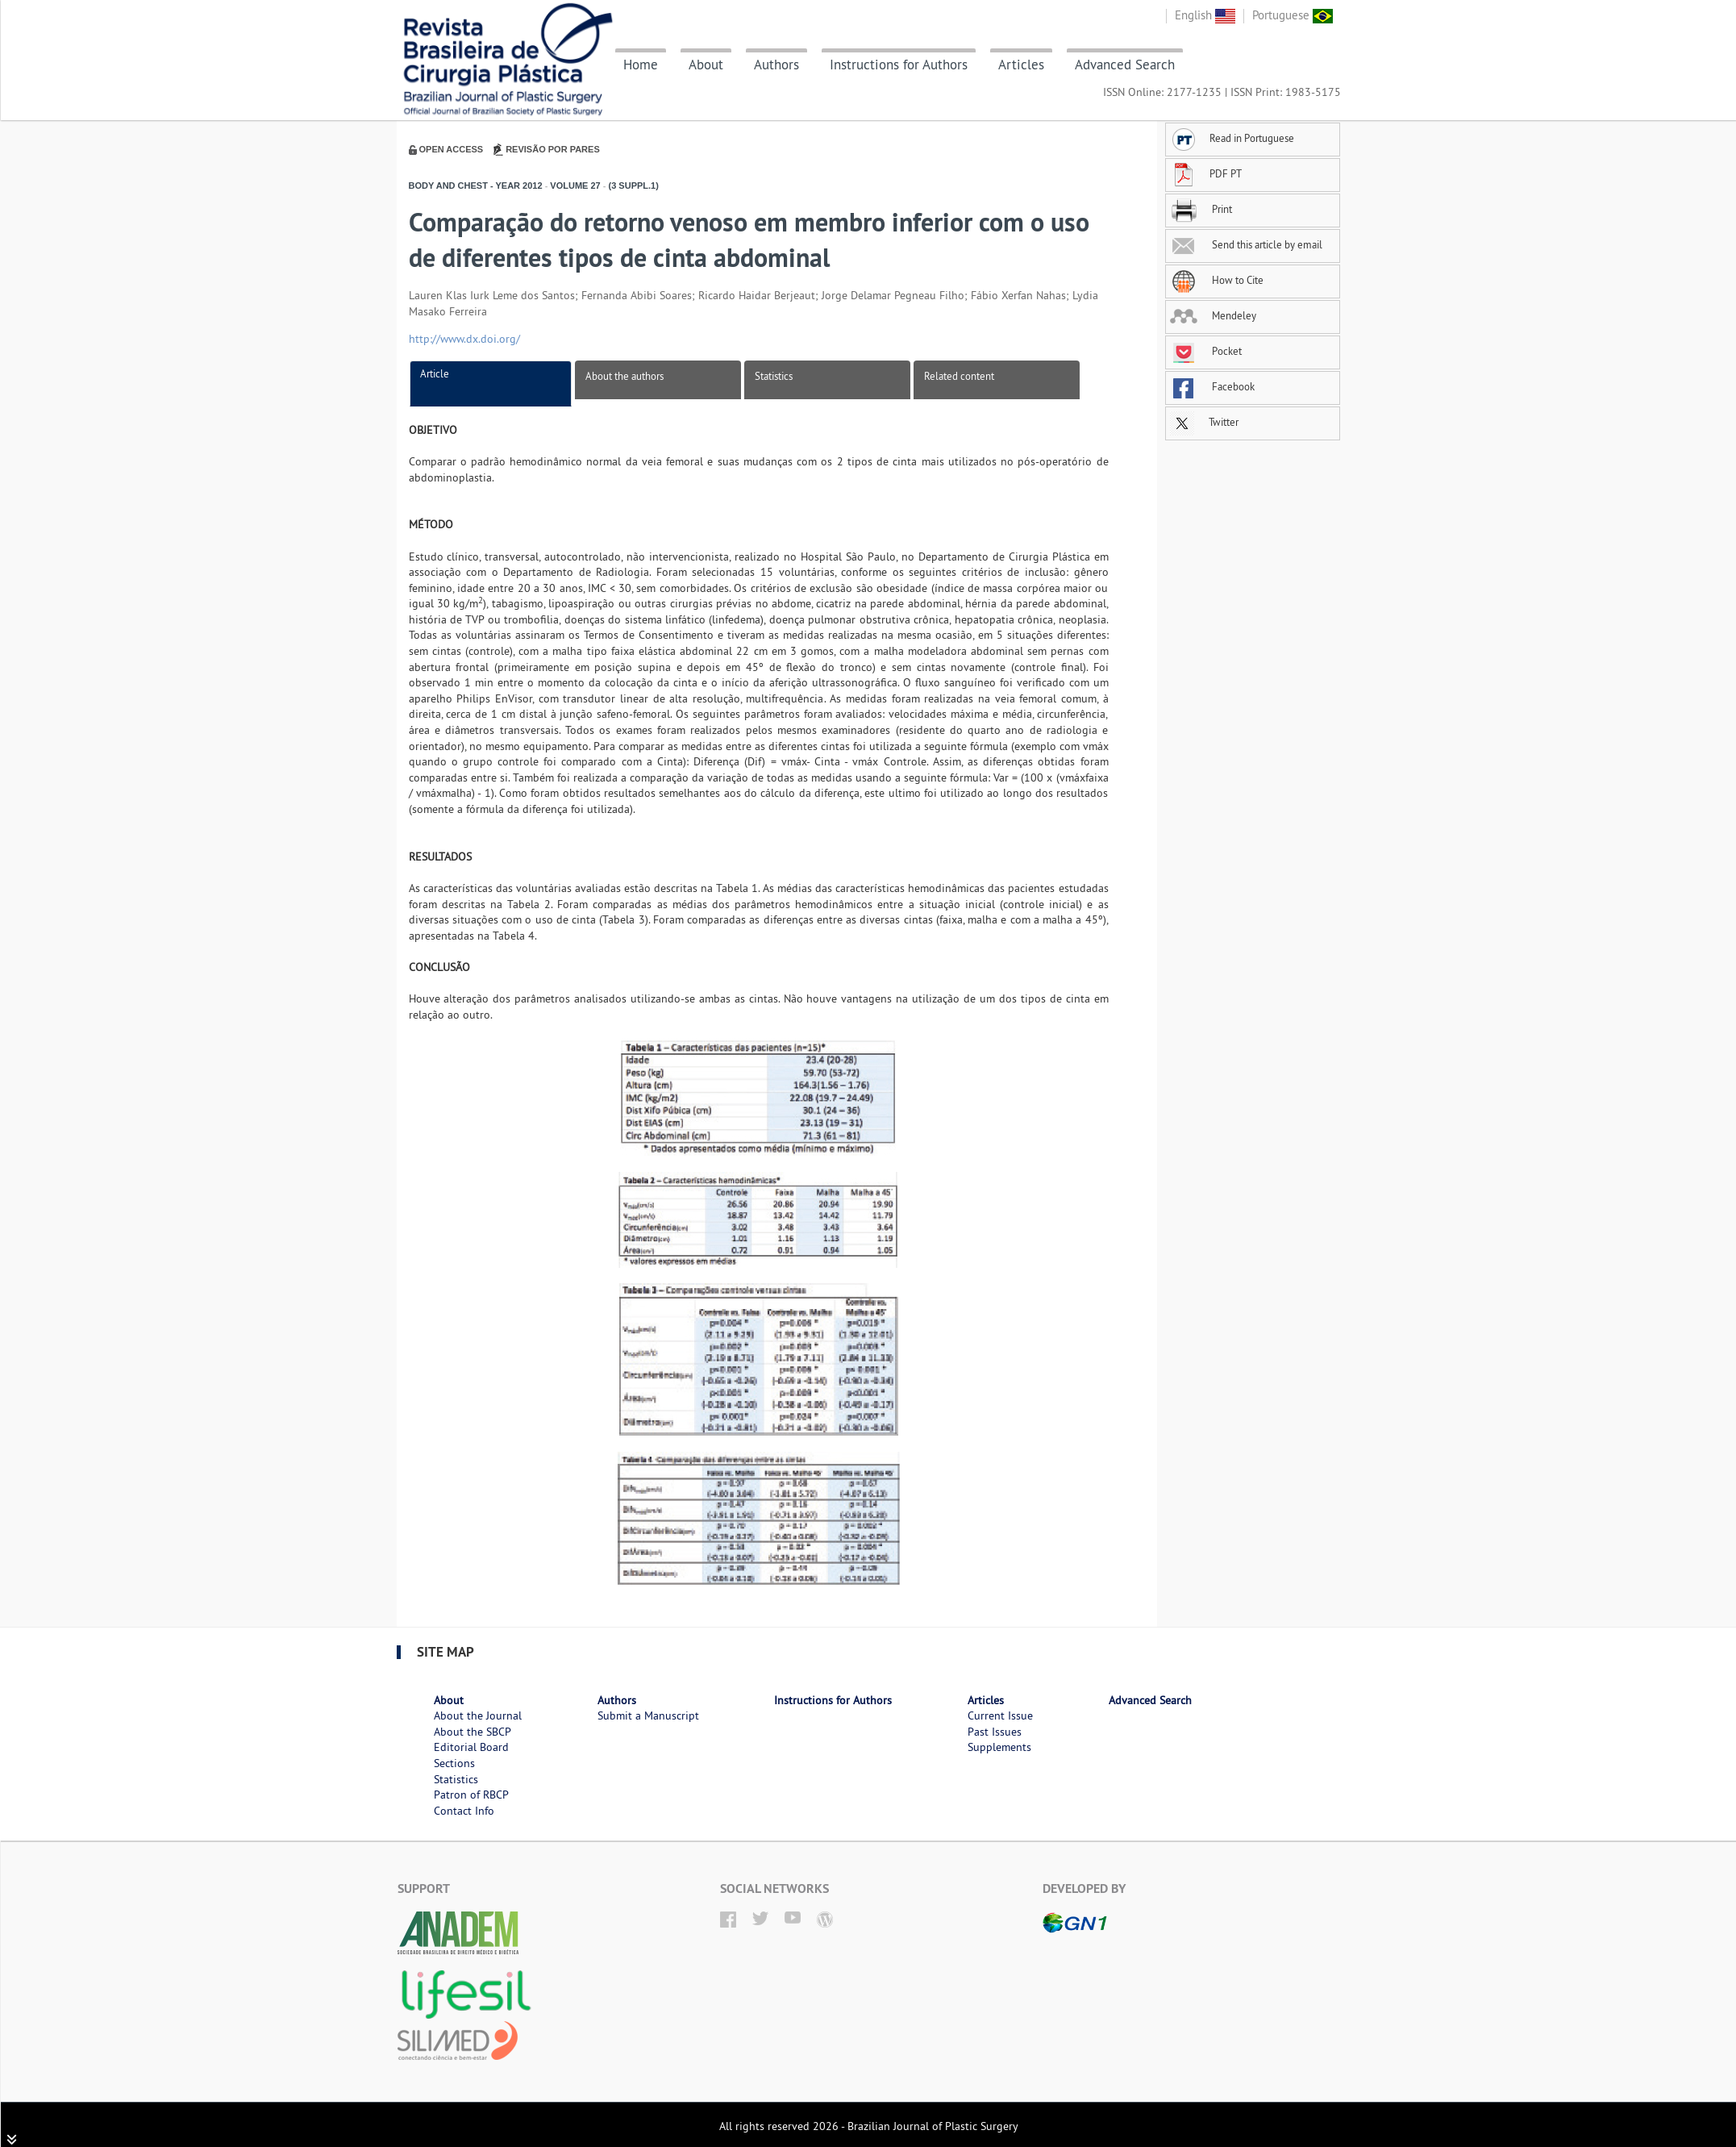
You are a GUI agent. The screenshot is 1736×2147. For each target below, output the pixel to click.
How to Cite (1216, 279)
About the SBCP (472, 1731)
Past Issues (995, 1731)
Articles (1021, 64)
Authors (776, 64)
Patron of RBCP (471, 1794)
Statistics (774, 375)
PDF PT (1206, 173)
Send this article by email (1246, 244)
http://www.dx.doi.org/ (464, 338)
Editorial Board (471, 1747)
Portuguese (1292, 15)
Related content (959, 375)
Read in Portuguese (1232, 137)
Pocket (1206, 350)
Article (434, 373)
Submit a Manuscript (648, 1715)
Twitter (1204, 421)
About (706, 64)
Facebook (1212, 386)
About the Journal (478, 1715)
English (1205, 15)
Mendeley (1213, 315)
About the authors (624, 375)
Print (1201, 208)
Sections (454, 1763)
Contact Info (464, 1810)
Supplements (999, 1747)
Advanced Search (1125, 64)
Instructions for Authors (899, 64)
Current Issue (1000, 1715)
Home (640, 64)
